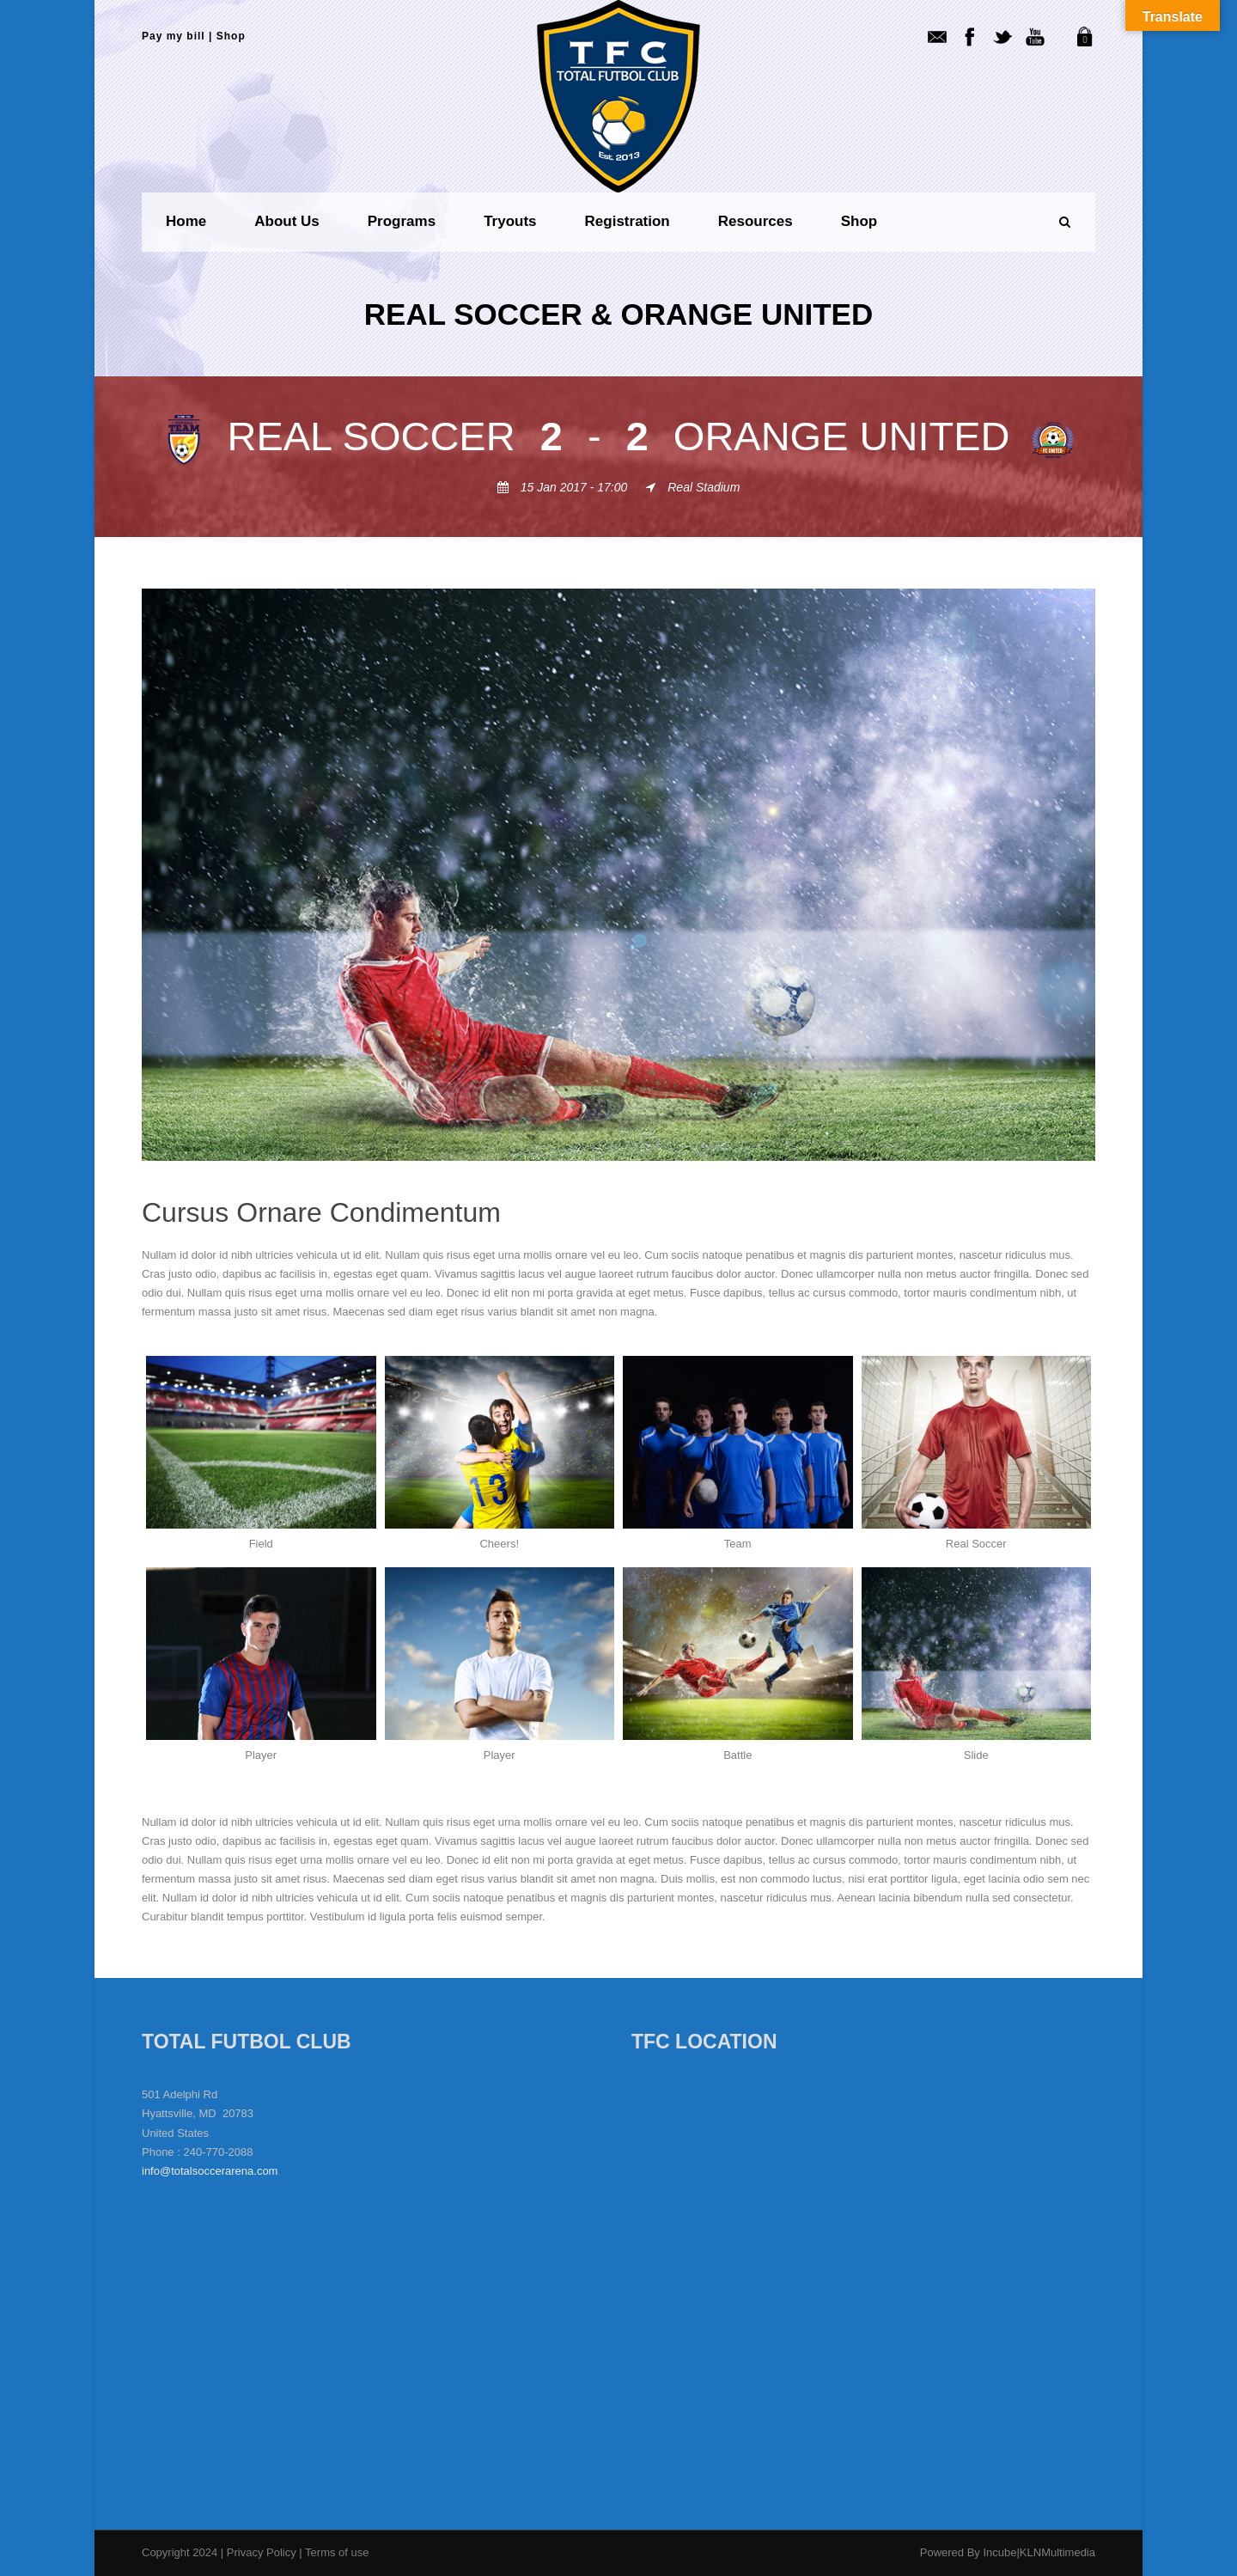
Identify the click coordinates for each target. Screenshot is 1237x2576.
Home (186, 221)
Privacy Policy (263, 2552)
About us (287, 221)
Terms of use (337, 2552)
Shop (231, 36)
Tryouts (510, 221)
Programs (402, 221)
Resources (755, 221)
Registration (627, 221)
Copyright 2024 (179, 2552)
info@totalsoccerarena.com (209, 2170)
